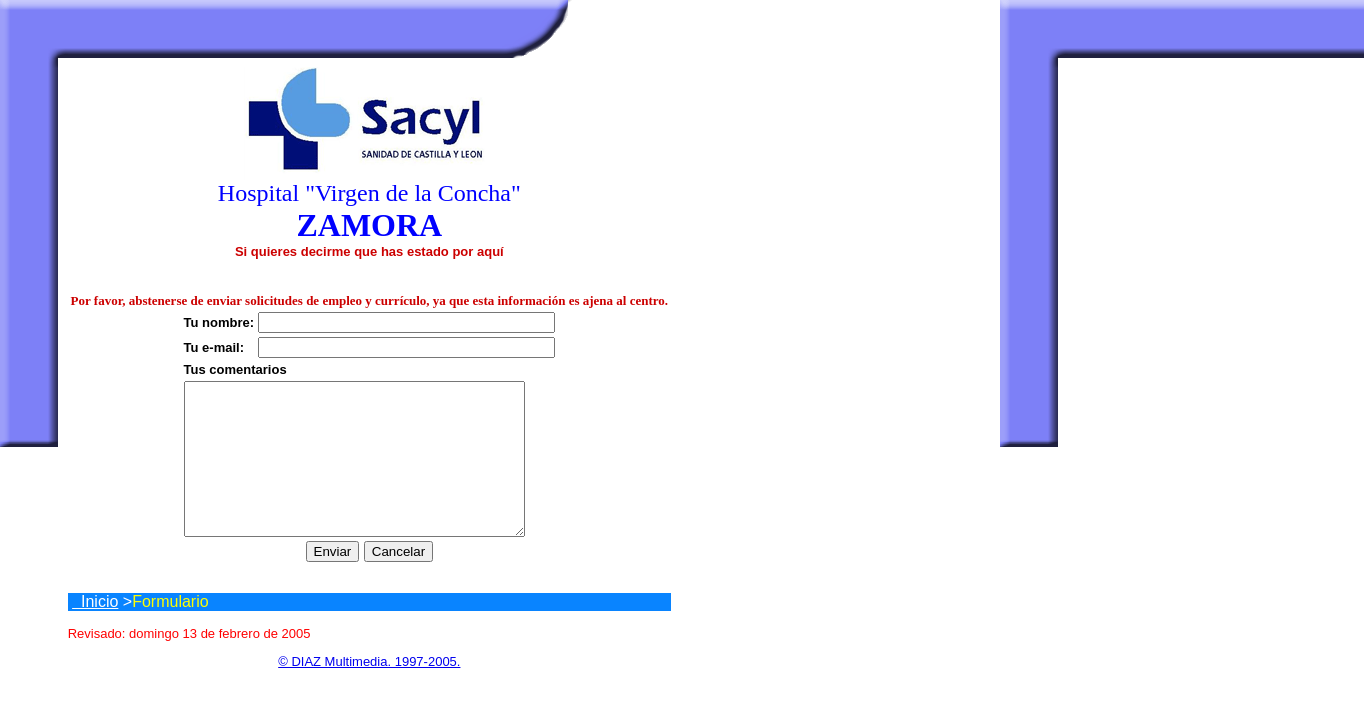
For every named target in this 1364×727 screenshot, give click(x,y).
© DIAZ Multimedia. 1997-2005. (369, 691)
